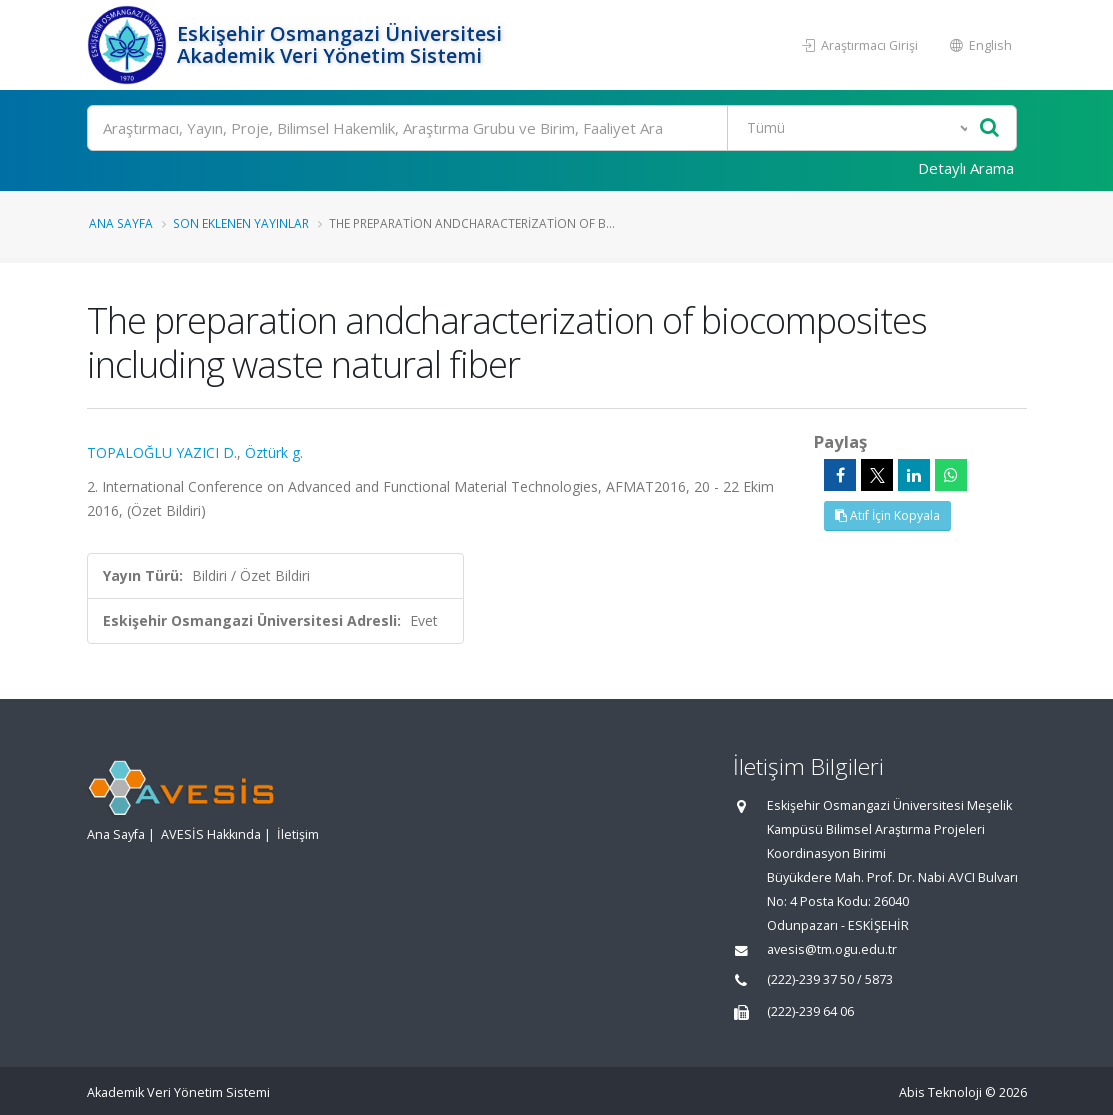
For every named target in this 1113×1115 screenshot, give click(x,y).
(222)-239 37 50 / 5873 (830, 979)
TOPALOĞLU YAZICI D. (162, 452)
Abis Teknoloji (940, 1092)
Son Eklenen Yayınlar (241, 223)
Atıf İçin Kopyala (887, 515)
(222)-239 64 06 (810, 1011)
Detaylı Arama (966, 168)
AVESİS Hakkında (211, 834)
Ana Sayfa (121, 223)
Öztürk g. (274, 452)
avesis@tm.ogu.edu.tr (832, 949)
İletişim (298, 834)
